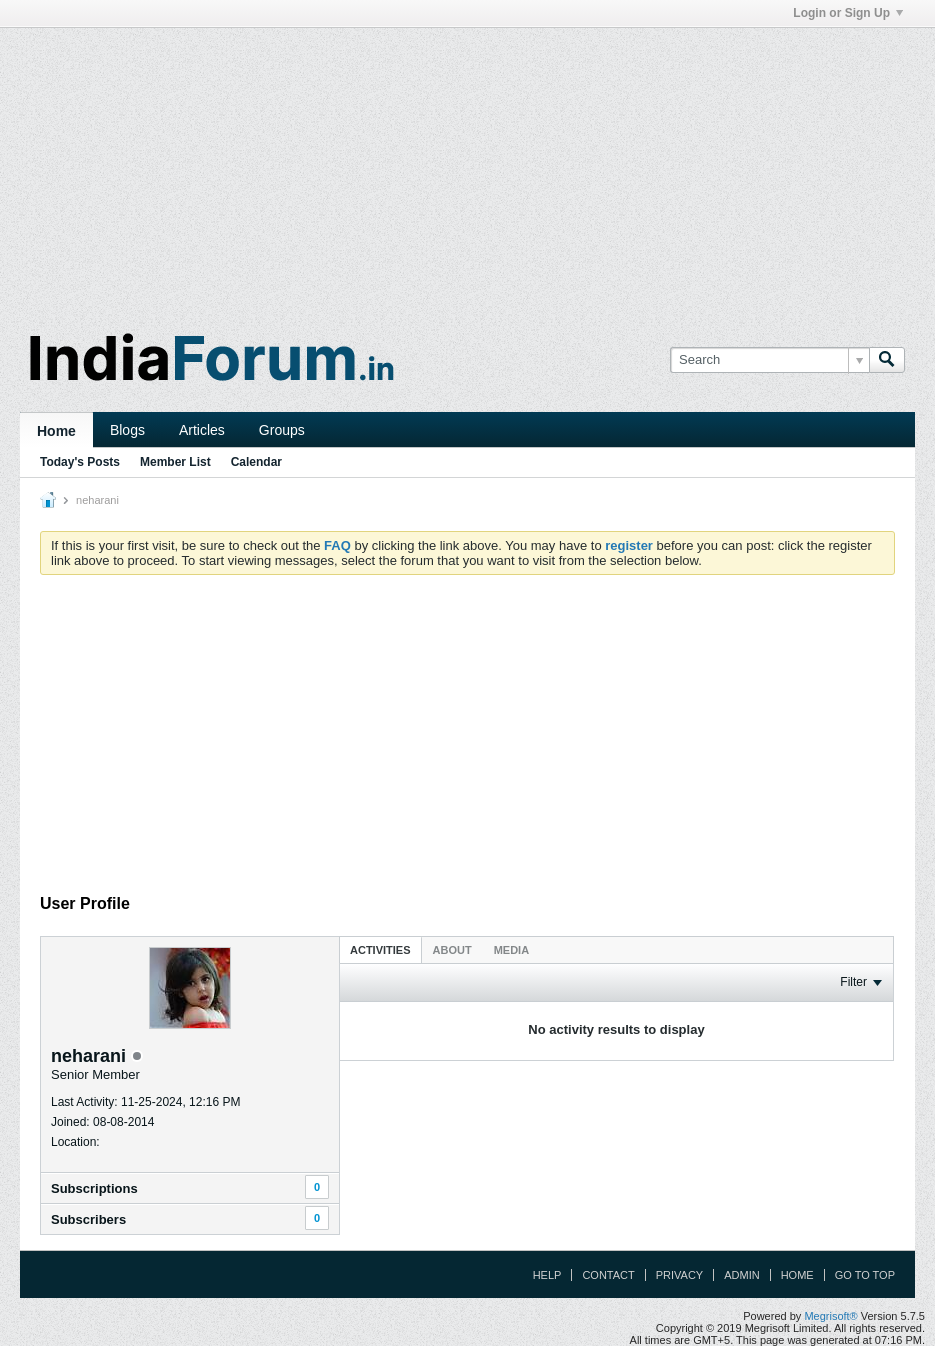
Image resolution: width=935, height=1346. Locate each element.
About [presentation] (452, 950)
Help (547, 1275)
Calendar (256, 462)
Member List (175, 462)
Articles (202, 430)
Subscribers (88, 1219)
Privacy (679, 1275)
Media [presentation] (511, 950)
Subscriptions (94, 1188)
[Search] (769, 360)
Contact (608, 1275)
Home (56, 431)
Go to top (865, 1275)
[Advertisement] (467, 168)
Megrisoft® (830, 1316)
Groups (282, 430)
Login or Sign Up (848, 13)
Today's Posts (80, 462)
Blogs (127, 430)
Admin (741, 1275)
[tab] (380, 949)
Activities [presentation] (380, 950)
